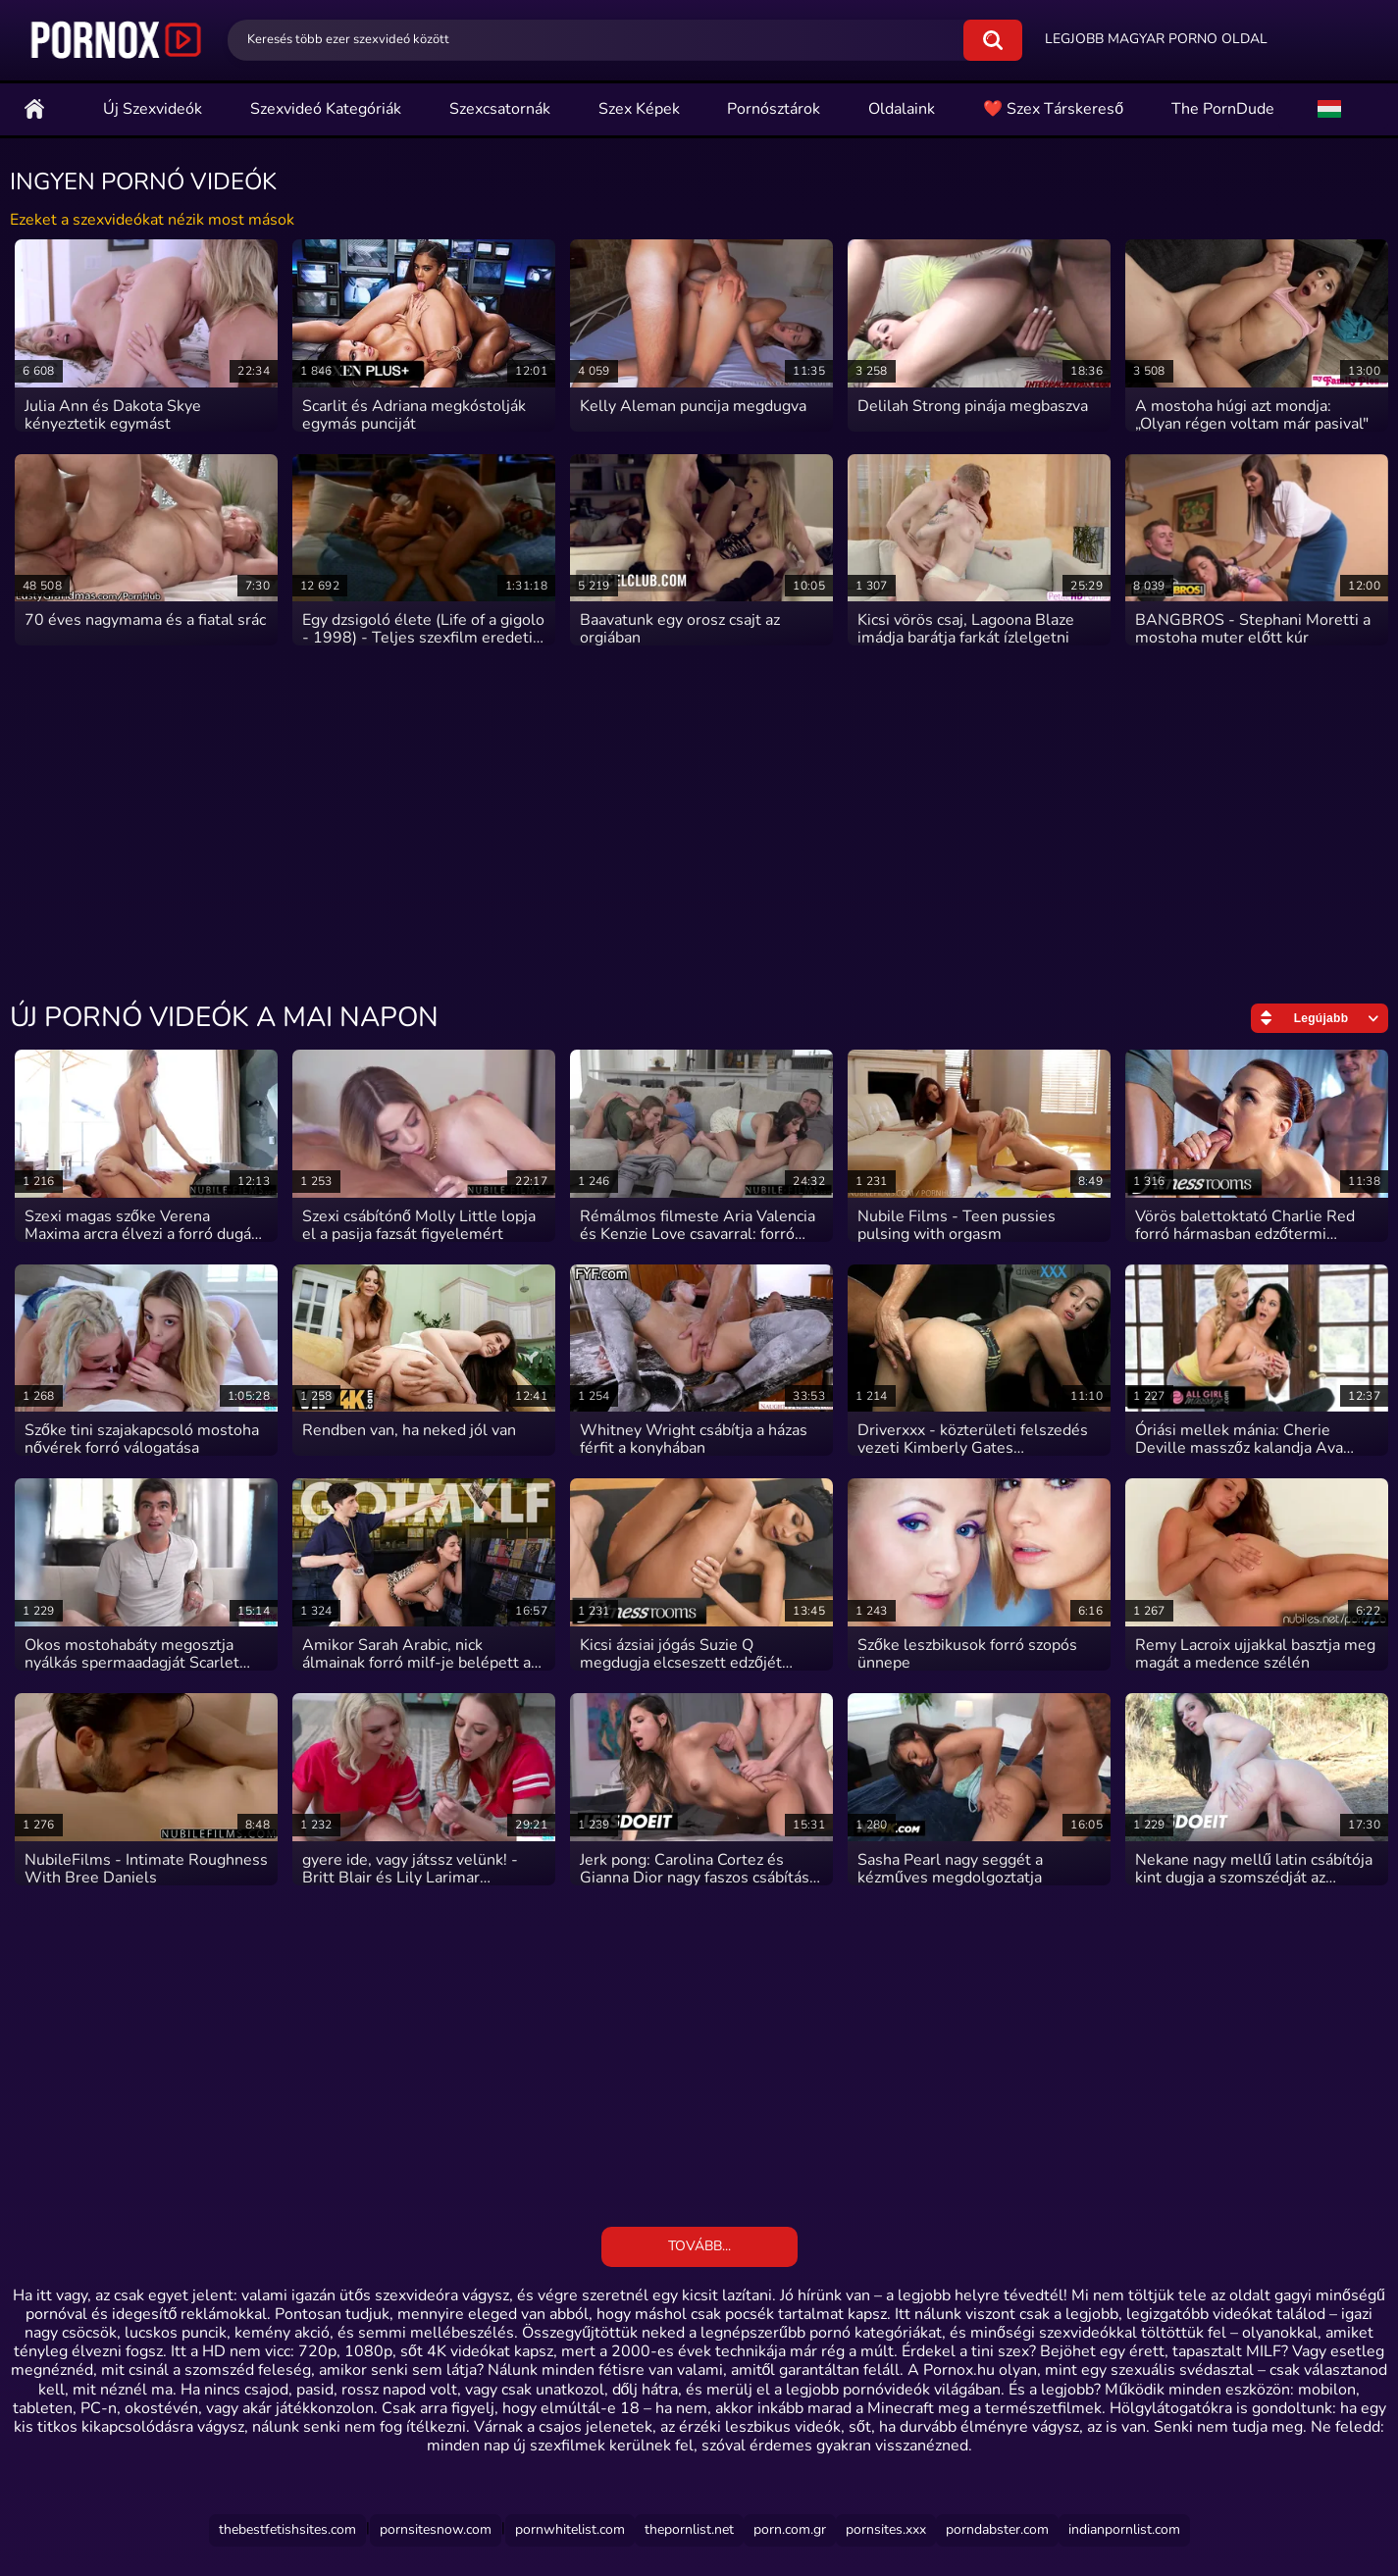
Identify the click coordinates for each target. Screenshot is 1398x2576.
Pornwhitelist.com (570, 2529)
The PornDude (1222, 109)
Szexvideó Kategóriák (325, 109)
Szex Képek (639, 109)
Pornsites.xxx (886, 2529)
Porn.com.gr (789, 2529)
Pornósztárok (773, 109)
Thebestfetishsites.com (287, 2529)
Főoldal (34, 109)
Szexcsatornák (499, 109)
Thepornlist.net (689, 2529)
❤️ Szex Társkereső (1053, 109)
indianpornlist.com (1124, 2529)
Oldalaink (901, 109)
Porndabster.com (997, 2529)
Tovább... (699, 2246)
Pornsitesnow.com (436, 2529)
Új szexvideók (152, 109)
